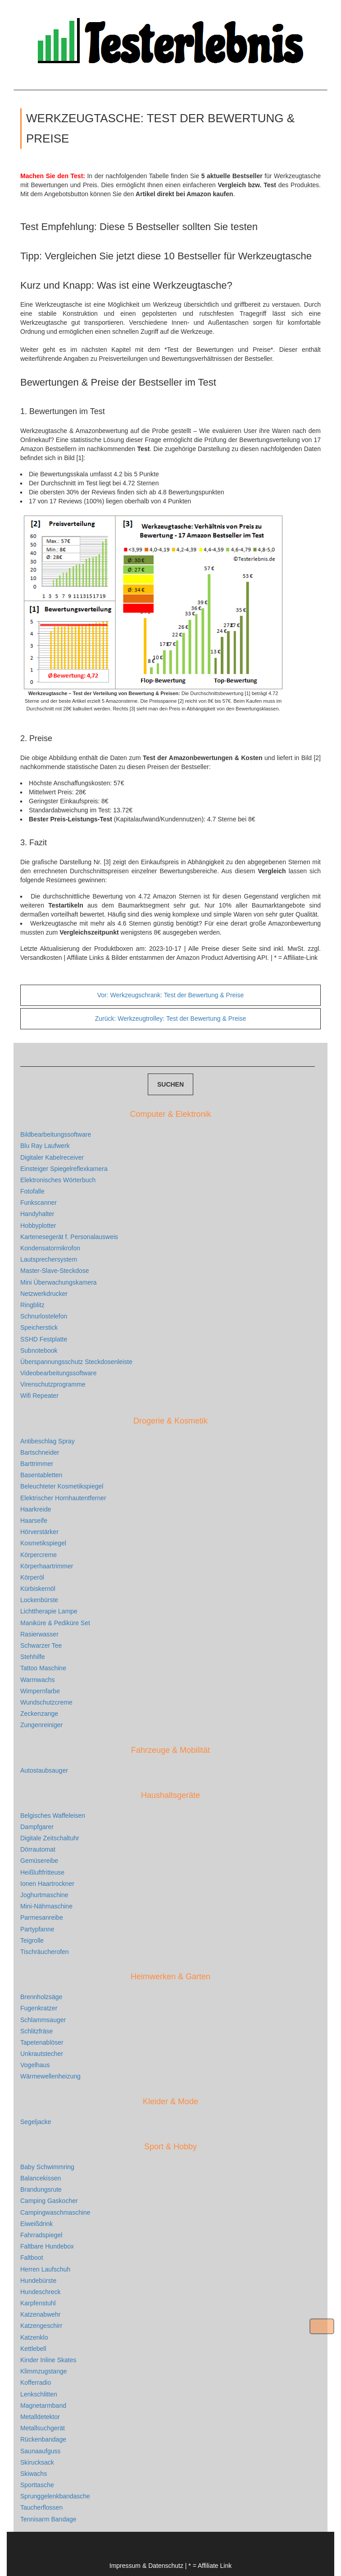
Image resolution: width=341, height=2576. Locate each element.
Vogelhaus (35, 2065)
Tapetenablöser (42, 2042)
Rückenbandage (43, 2439)
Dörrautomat (37, 1849)
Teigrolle (32, 1940)
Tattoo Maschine (43, 1668)
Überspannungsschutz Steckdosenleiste (76, 1361)
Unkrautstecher (41, 2053)
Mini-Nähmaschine (46, 1906)
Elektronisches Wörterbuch (57, 1180)
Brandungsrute (41, 2189)
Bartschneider (39, 1452)
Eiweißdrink (36, 2223)
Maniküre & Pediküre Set (55, 1623)
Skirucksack (37, 2462)
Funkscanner (38, 1202)
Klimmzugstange (43, 2371)
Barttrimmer (36, 1463)
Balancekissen (40, 2178)
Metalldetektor (40, 2416)
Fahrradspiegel (41, 2235)
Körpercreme (38, 1554)
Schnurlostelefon (43, 1316)
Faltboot (31, 2257)
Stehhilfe (32, 1656)
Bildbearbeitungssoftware (55, 1134)
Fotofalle (32, 1191)
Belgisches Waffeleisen (52, 1815)
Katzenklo (34, 2337)
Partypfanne (37, 1929)
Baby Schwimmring (47, 2166)
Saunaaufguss (40, 2451)
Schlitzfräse (36, 2031)
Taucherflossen (41, 2507)
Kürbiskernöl (37, 1588)
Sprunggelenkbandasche (55, 2496)
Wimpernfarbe (40, 1691)
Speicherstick (39, 1327)
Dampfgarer (37, 1826)
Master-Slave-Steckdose (54, 1270)
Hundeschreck (40, 2291)
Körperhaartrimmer (46, 1566)
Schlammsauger (43, 2019)
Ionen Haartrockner (47, 1883)
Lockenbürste (39, 1600)
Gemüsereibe (39, 1860)
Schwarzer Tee (41, 1645)
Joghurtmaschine (44, 1895)
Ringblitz (32, 1305)
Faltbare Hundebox (47, 2246)
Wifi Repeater (39, 1395)
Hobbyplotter (38, 1225)
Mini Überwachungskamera (58, 1282)
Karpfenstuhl (38, 2303)
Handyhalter (37, 1213)
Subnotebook (39, 1350)
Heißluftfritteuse (42, 1872)
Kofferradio (35, 2382)
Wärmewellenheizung (50, 2076)
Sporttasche (37, 2484)
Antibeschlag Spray (47, 1441)
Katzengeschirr (41, 2325)
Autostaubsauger (44, 1770)
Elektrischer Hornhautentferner (63, 1498)
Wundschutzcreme (46, 1702)
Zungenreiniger (41, 1724)
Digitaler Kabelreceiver (52, 1157)
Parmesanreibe (41, 1917)
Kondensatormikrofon (50, 1248)
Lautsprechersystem (48, 1259)
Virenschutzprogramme (52, 1384)
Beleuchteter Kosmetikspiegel (61, 1486)
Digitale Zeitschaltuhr (49, 1838)
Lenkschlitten (38, 2394)
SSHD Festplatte (43, 1339)
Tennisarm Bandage (48, 2519)
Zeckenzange (39, 1713)
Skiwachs (33, 2473)
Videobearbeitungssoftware (58, 1373)
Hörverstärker (39, 1531)
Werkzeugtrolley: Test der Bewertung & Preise (170, 1018)
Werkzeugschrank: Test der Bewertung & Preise (170, 995)
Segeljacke (35, 2121)
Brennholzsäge (41, 1996)
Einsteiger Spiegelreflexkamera (64, 1168)
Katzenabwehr (40, 2314)
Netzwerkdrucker (44, 1293)
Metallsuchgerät (42, 2428)
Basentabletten (41, 1475)
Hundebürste (38, 2280)
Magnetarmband (43, 2405)
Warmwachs (37, 1679)
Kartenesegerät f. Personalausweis (69, 1236)
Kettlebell (33, 2348)
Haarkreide (35, 1509)
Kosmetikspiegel (43, 1543)
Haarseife (33, 1520)
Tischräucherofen (44, 1951)
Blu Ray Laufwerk (45, 1145)
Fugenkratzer (38, 2008)
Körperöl (32, 1577)
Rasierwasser (39, 1634)
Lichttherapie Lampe (48, 1611)
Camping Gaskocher (49, 2200)
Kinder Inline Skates (48, 2360)
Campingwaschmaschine (55, 2212)
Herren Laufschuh (45, 2269)
